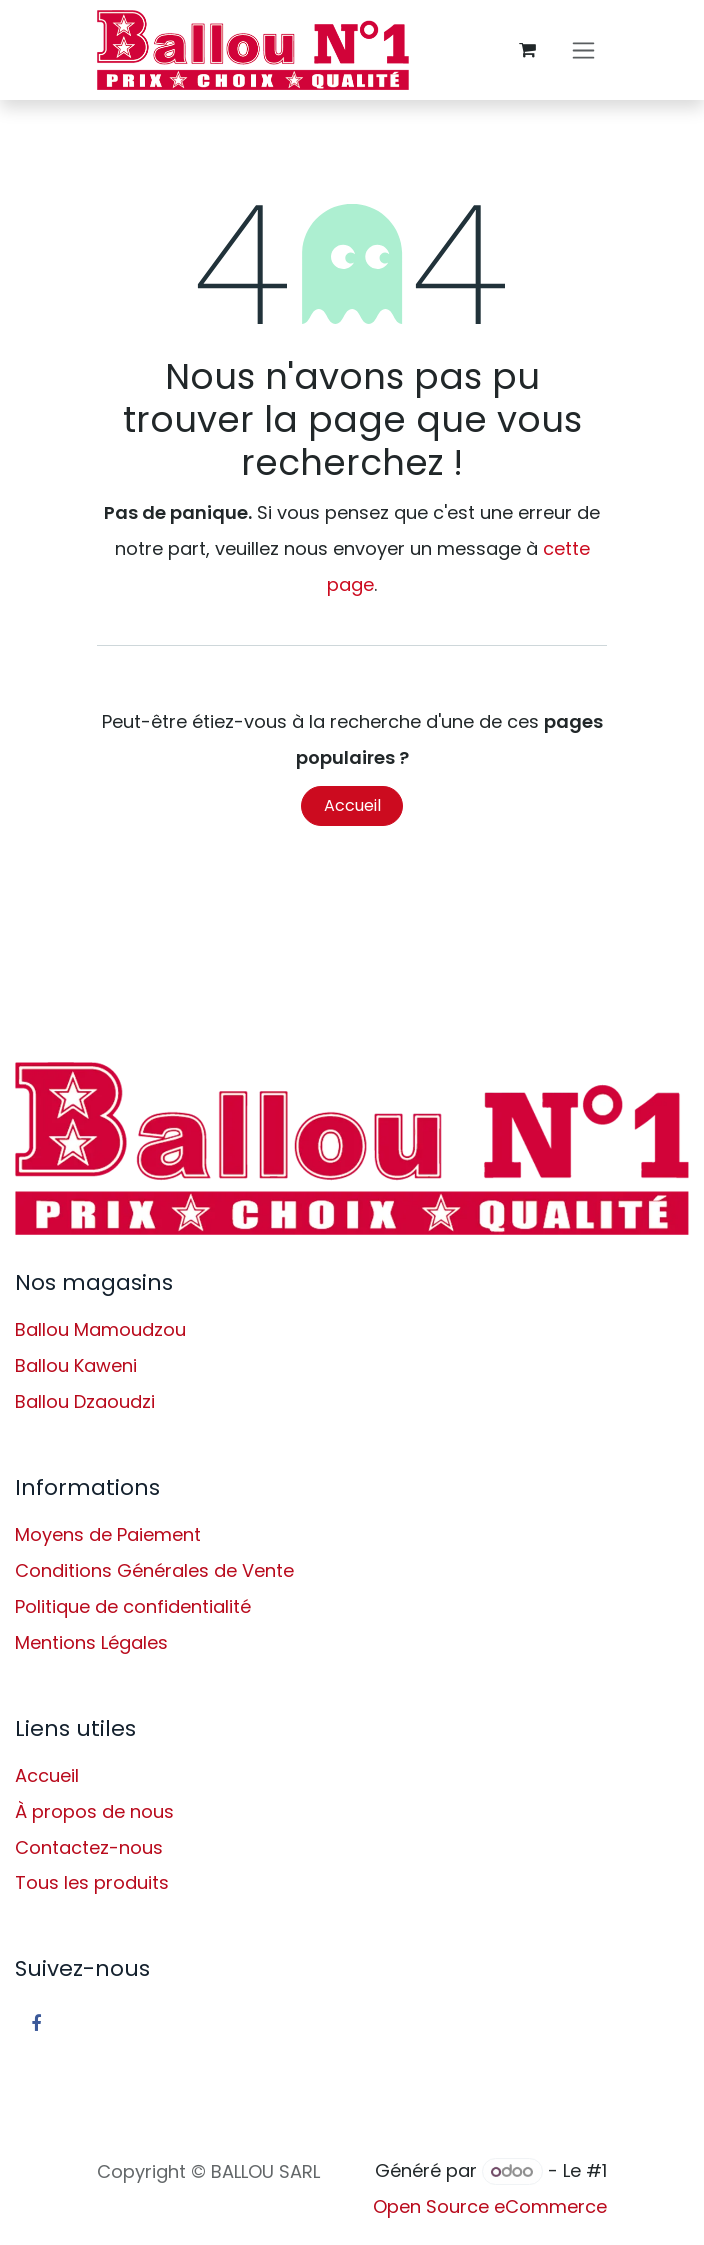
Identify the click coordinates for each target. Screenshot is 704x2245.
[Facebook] (36, 2024)
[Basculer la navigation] (583, 50)
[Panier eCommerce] (527, 50)
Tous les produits (92, 1882)
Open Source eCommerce (490, 2206)
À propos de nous (94, 1811)
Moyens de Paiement (108, 1534)
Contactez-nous (89, 1847)
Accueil (352, 805)
